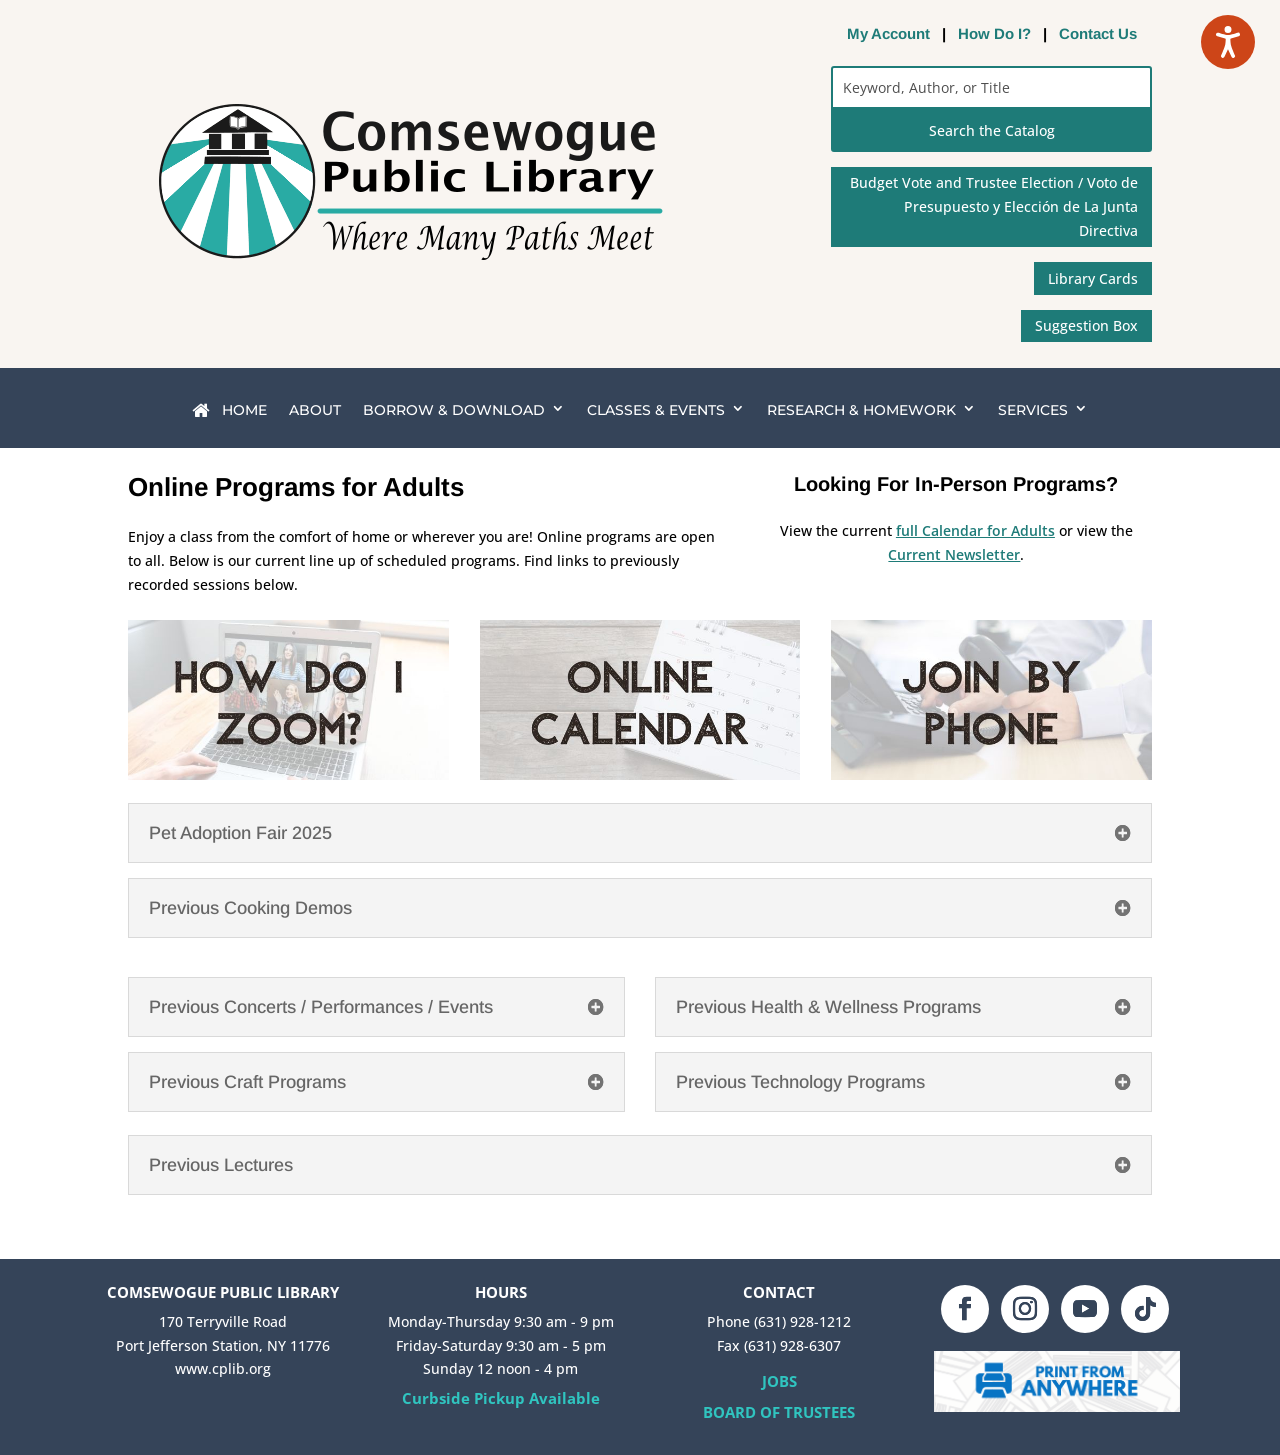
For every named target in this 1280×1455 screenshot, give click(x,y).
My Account (888, 33)
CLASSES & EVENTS (656, 410)
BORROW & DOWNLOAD (454, 410)
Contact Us (1098, 33)
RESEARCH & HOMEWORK (861, 410)
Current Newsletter (954, 554)
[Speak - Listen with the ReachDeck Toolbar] (1228, 42)
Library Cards (1093, 278)
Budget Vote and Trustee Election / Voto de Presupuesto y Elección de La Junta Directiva (994, 206)
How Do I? (994, 33)
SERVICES (1033, 410)
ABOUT (315, 410)
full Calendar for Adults (975, 530)
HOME (229, 410)
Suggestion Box (1086, 325)
